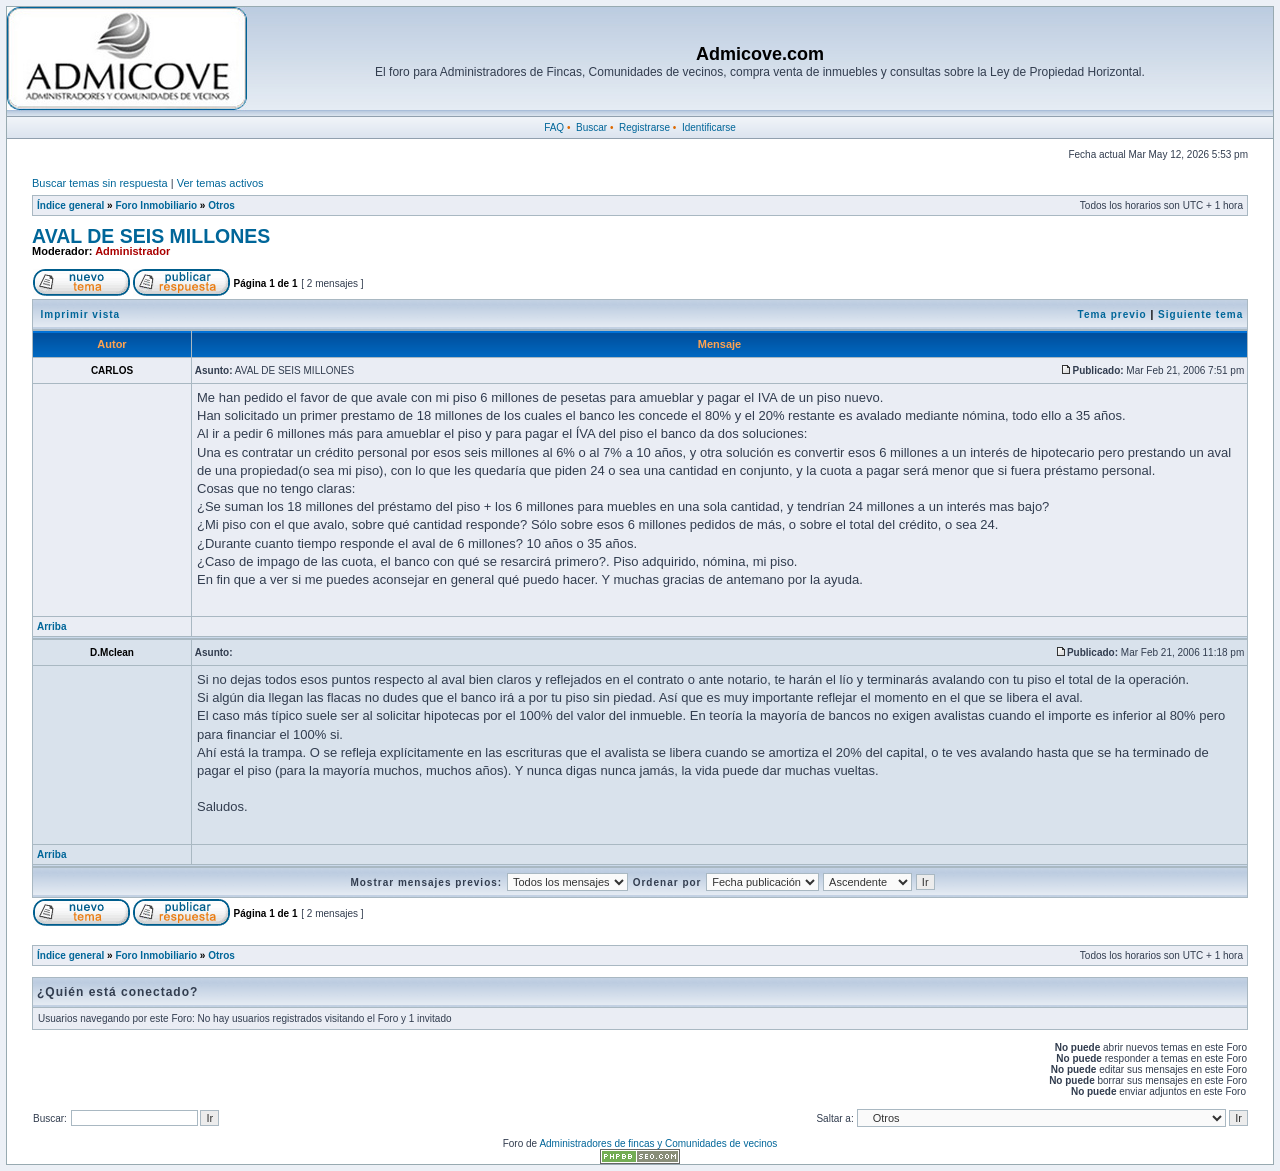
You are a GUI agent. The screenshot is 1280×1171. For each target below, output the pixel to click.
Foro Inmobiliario (156, 205)
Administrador (132, 251)
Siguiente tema (1200, 314)
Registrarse (644, 127)
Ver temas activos (220, 183)
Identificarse (709, 127)
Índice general (70, 205)
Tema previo (1112, 314)
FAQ (554, 127)
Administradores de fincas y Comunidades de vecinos (658, 1143)
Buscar (591, 127)
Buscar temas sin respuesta (100, 183)
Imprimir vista (81, 314)
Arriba (51, 626)
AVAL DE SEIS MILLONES (151, 236)
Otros (221, 205)
